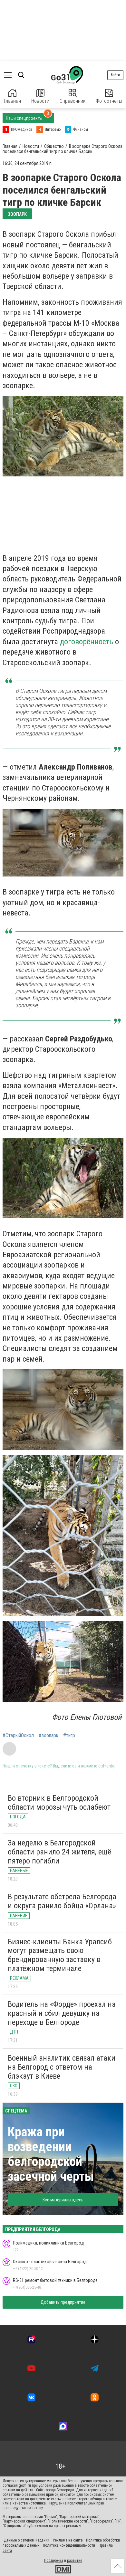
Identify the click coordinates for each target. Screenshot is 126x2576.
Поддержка (53, 2560)
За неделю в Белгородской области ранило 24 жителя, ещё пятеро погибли (59, 1851)
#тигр (69, 1735)
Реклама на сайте (67, 2540)
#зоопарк (48, 1735)
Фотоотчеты (109, 96)
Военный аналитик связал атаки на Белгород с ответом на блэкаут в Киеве (61, 2067)
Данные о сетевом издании (26, 2540)
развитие (74, 2560)
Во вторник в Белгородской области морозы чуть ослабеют (59, 1803)
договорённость (86, 641)
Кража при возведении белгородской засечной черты (51, 2154)
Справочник (72, 96)
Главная (12, 96)
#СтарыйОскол (18, 1735)
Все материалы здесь (63, 2199)
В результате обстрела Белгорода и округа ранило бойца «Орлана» (62, 1901)
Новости (40, 96)
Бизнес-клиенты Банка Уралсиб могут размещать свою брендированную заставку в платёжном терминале (60, 1955)
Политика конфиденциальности (69, 2545)
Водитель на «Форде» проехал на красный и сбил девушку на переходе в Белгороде (62, 2013)
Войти (115, 75)
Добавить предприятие (63, 2302)
